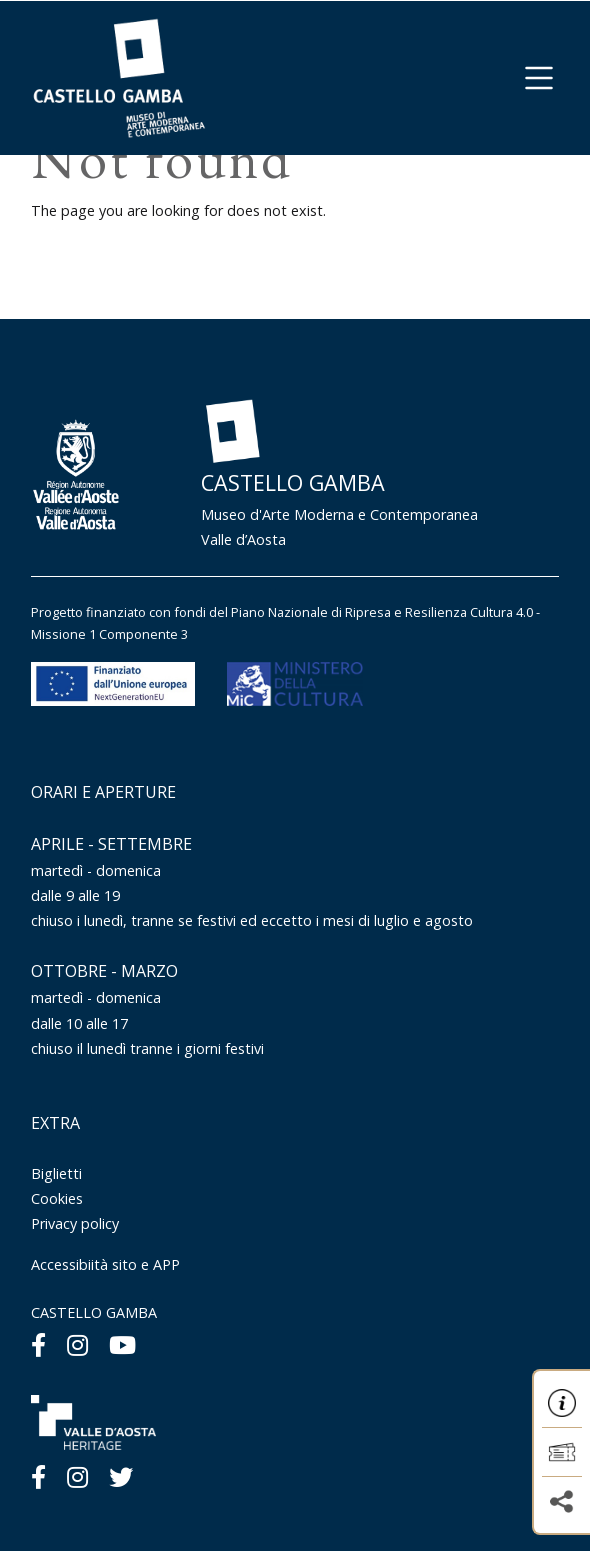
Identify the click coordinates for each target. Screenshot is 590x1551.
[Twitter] (121, 1476)
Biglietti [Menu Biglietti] (56, 1173)
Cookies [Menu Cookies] (57, 1198)
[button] (539, 78)
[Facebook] (38, 1344)
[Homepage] (119, 76)
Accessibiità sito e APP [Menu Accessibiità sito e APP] (105, 1264)
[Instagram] (77, 1344)
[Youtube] (122, 1344)
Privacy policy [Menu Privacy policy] (75, 1223)
